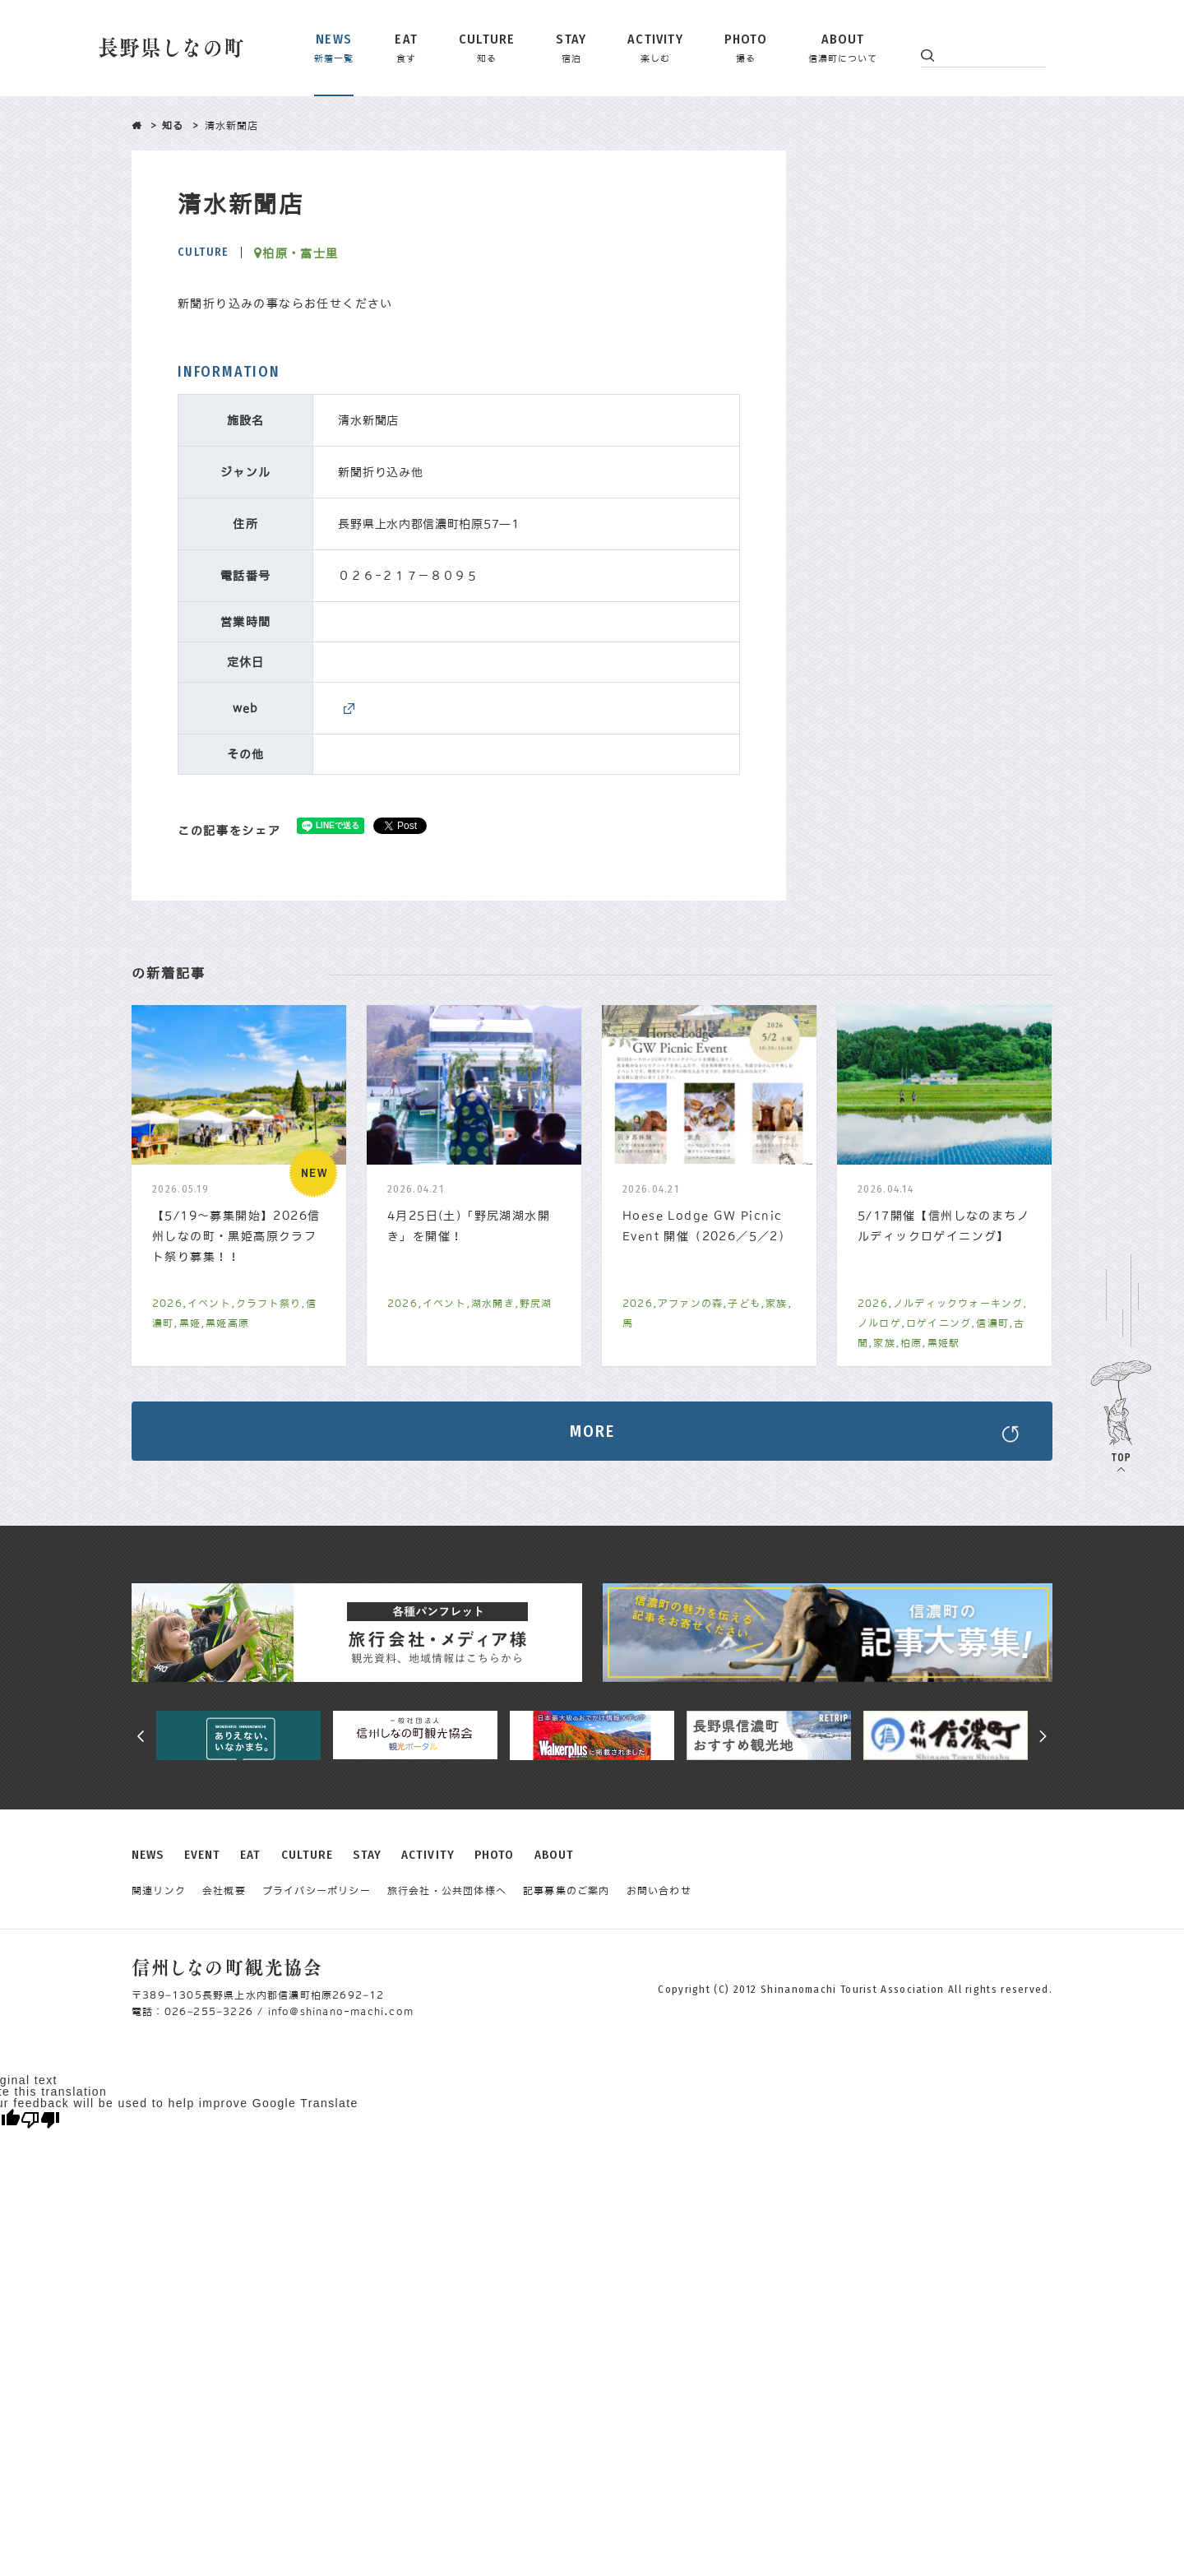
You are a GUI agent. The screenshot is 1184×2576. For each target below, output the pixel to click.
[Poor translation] (40, 2120)
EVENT (202, 1855)
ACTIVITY (428, 1855)
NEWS (148, 1855)
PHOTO (494, 1855)
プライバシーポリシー (316, 1891)
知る (172, 126)
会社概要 (224, 1891)
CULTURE (307, 1855)
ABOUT (554, 1855)
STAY (367, 1855)
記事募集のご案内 (566, 1891)
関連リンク (159, 1891)
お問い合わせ (659, 1891)
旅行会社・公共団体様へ (446, 1891)
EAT (250, 1855)
